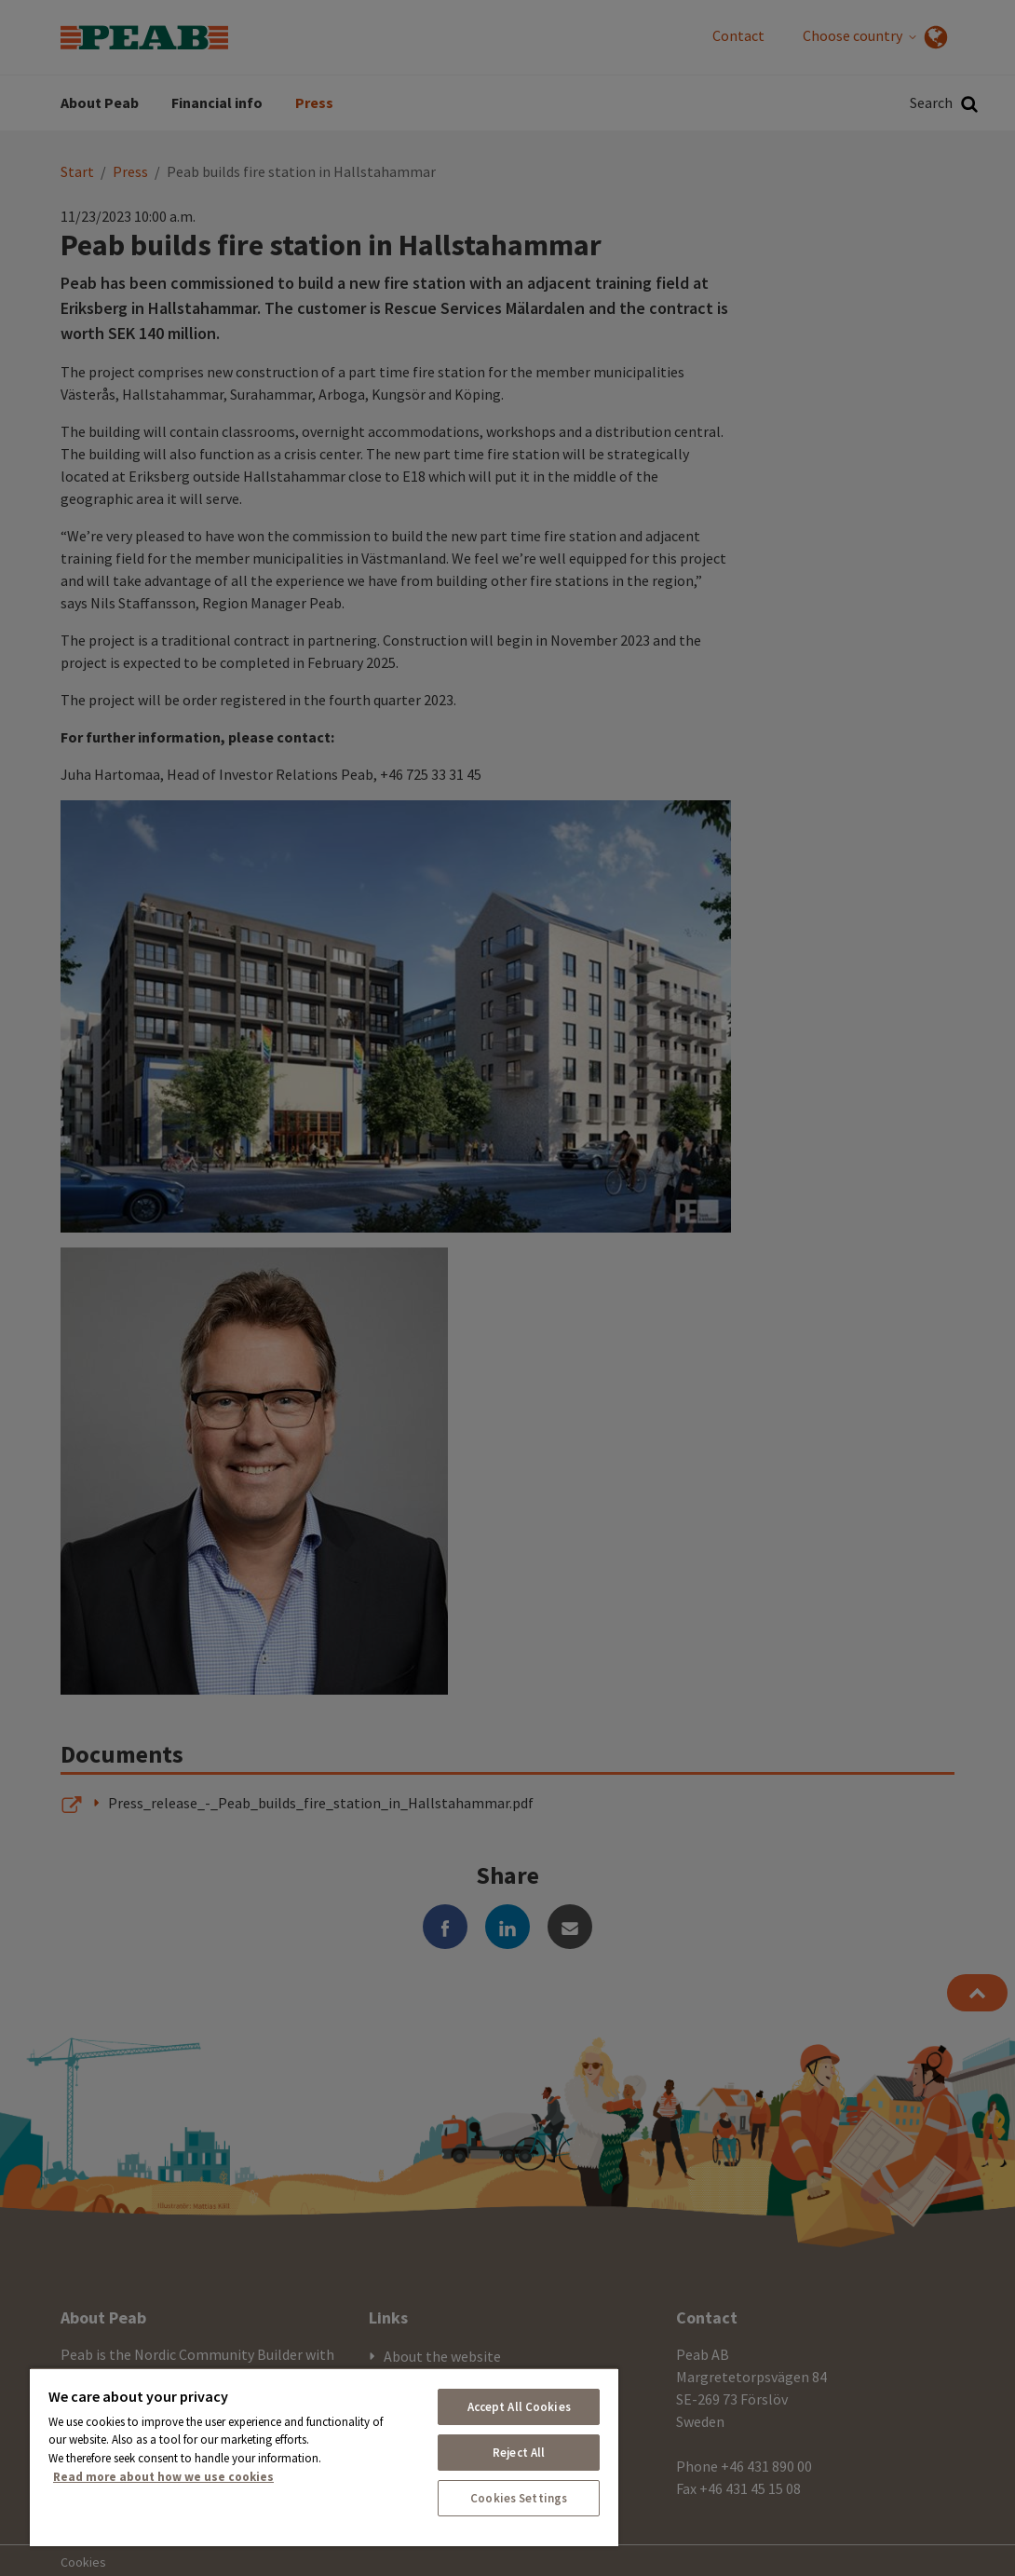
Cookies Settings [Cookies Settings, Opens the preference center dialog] (518, 2498)
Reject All (519, 2452)
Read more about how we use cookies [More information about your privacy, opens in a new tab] (163, 2477)
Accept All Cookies (519, 2407)
